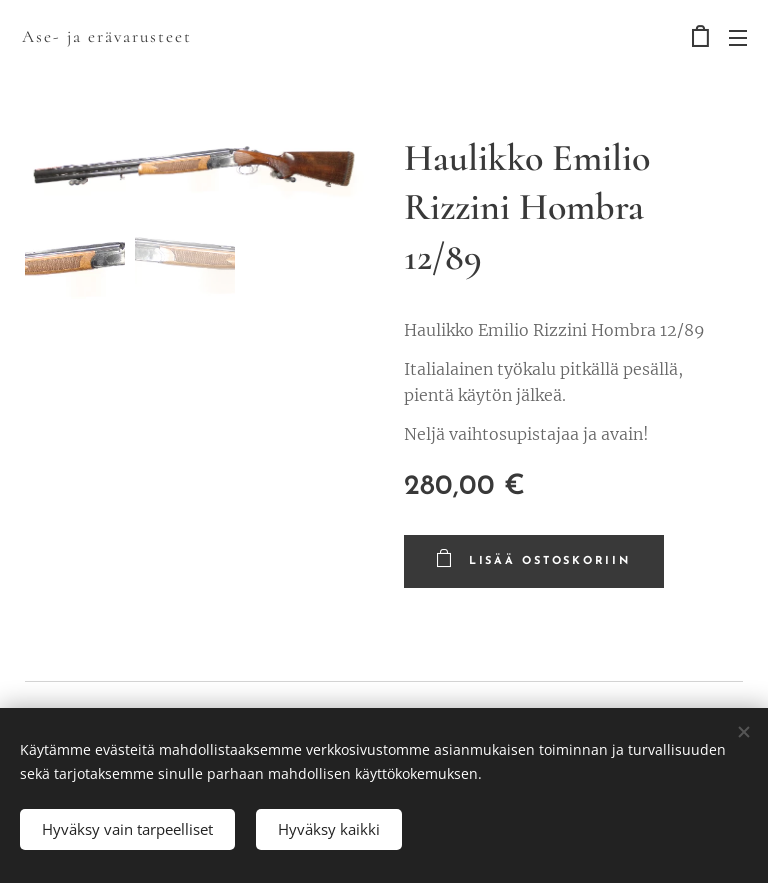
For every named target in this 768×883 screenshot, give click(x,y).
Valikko (738, 38)
